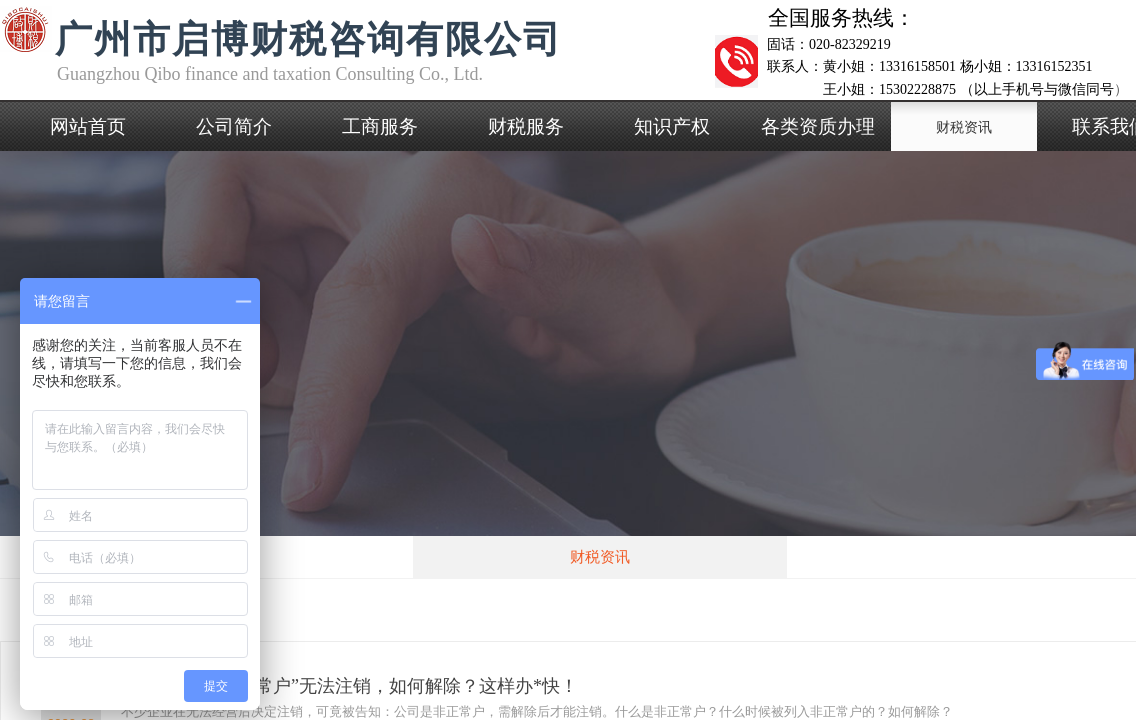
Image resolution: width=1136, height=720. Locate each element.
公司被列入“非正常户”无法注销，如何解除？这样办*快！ (349, 686)
